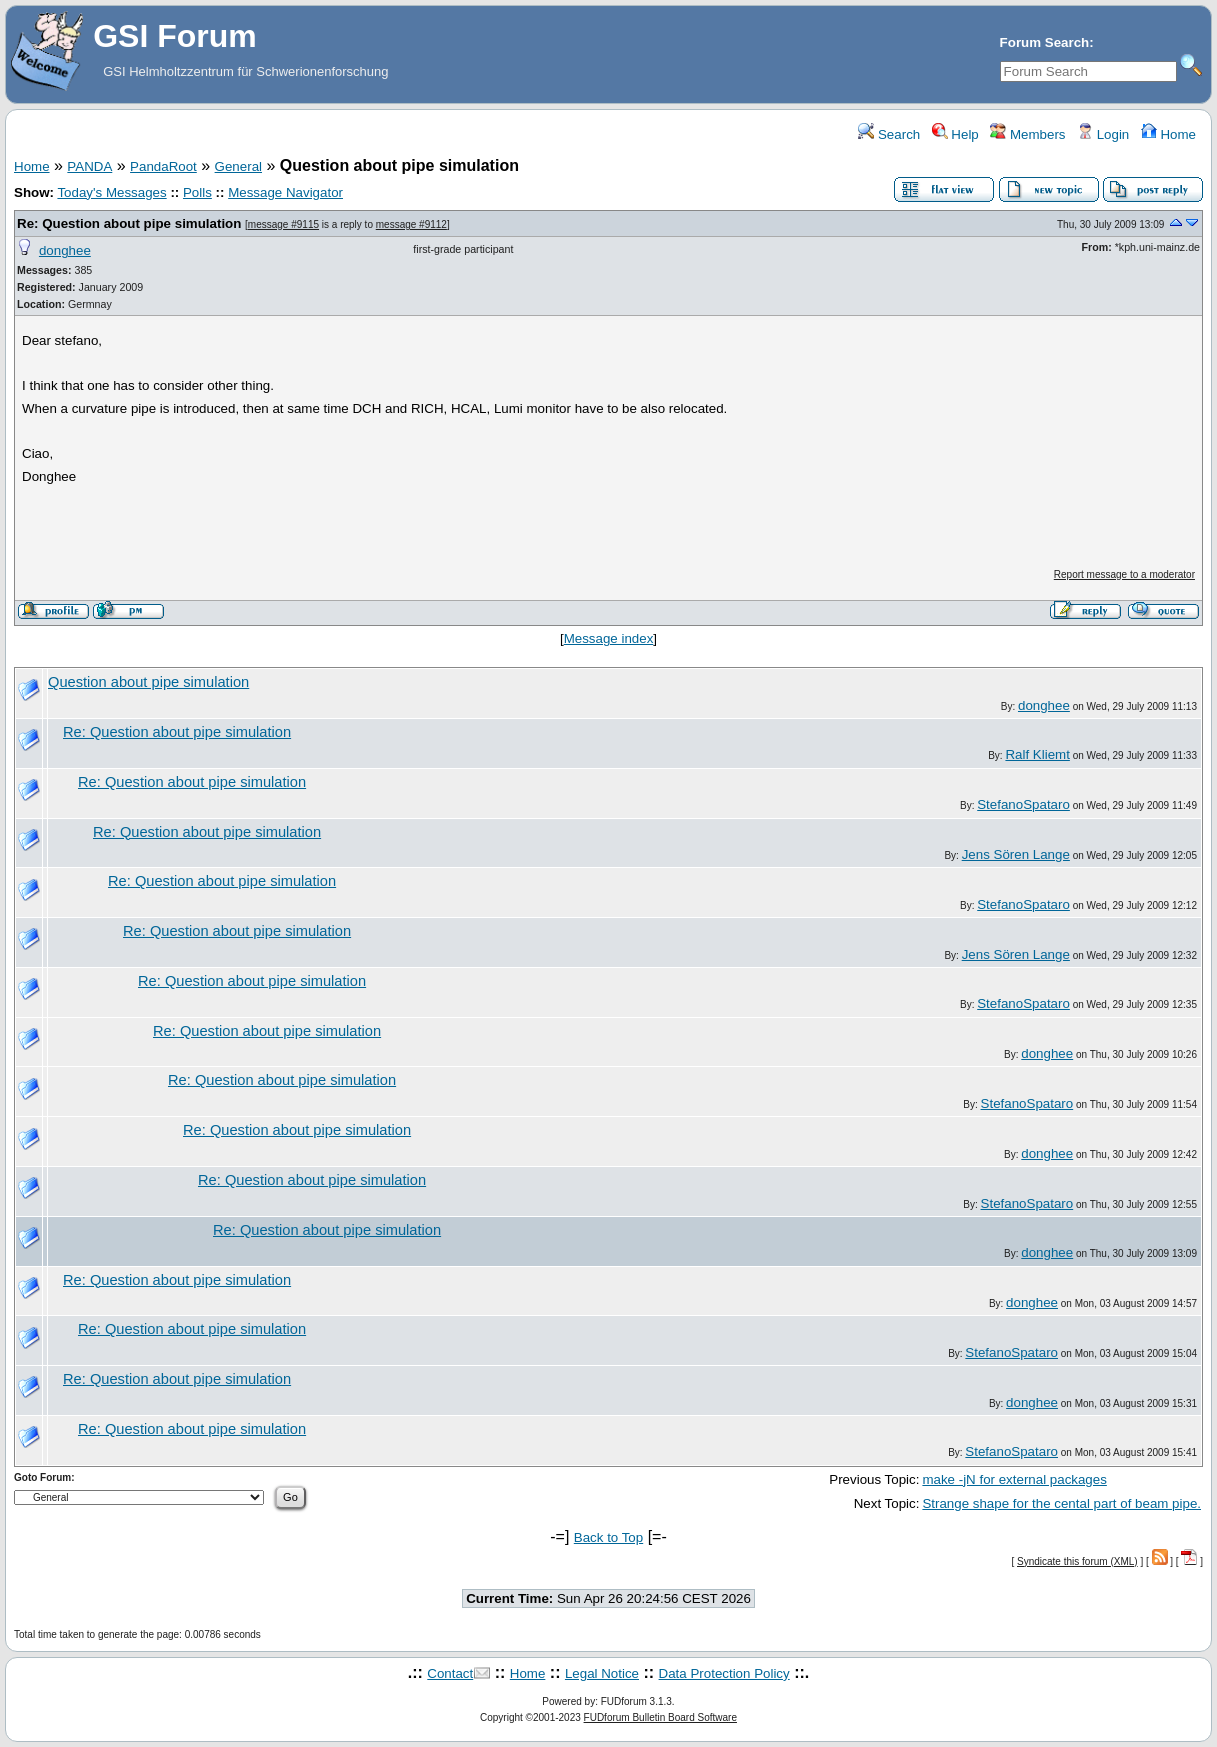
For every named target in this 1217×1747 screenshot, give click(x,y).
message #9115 (283, 224)
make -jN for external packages (1014, 1479)
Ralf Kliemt (1037, 754)
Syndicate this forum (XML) (1077, 1561)
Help (955, 134)
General (238, 166)
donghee (65, 250)
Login (1103, 134)
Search (889, 134)
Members (1027, 134)
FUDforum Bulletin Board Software (660, 1717)
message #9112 (411, 224)
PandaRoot (163, 166)
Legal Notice (602, 1673)
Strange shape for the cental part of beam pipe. (1061, 1503)
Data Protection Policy (724, 1673)
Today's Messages (111, 192)
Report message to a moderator (1124, 574)
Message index (609, 638)
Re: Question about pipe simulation (129, 223)
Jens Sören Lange (1016, 854)
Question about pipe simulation (148, 682)
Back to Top (608, 1537)
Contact (450, 1673)
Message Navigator (285, 192)
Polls (197, 192)
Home (1168, 134)
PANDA (89, 166)
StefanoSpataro (1023, 804)
